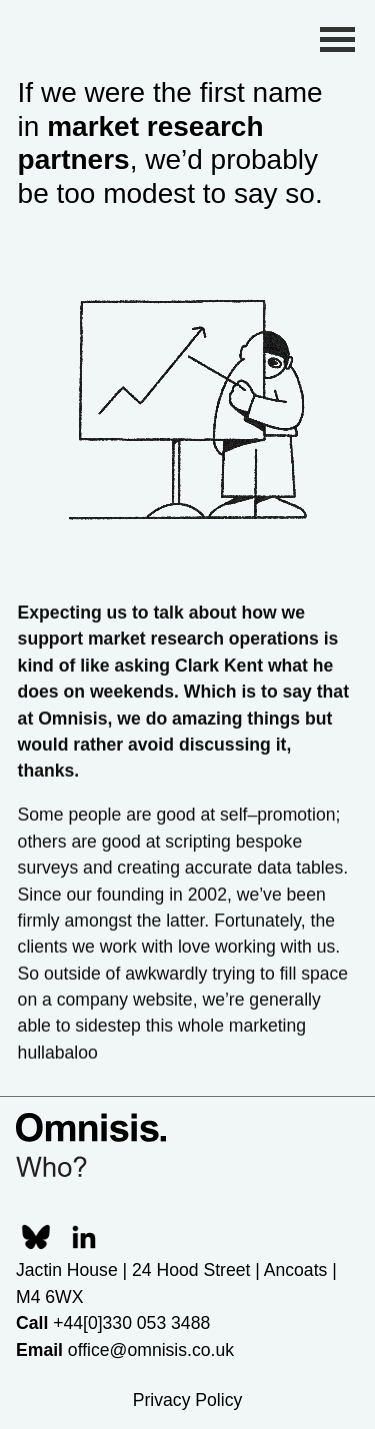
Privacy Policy (188, 1400)
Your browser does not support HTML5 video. (188, 403)
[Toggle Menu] (337, 39)
